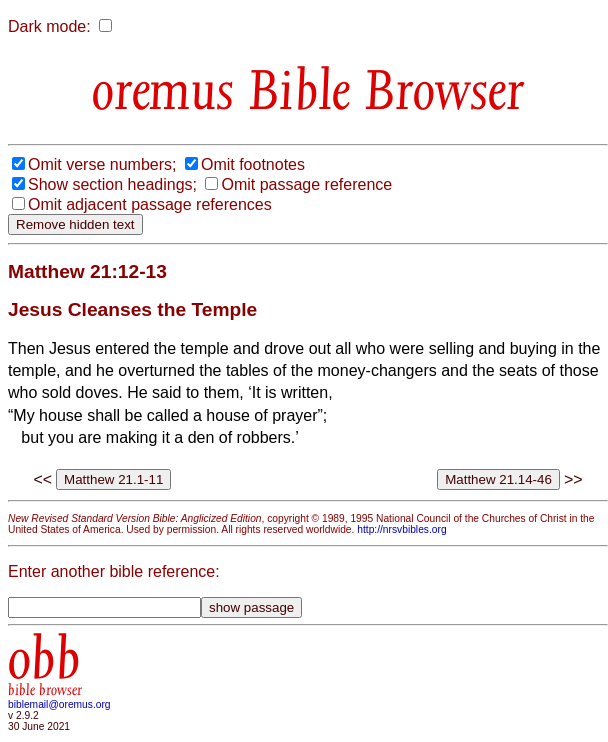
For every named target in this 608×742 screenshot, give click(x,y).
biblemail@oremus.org (59, 704)
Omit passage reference (306, 184)
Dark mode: (49, 26)
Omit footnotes (253, 164)
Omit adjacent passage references (150, 204)
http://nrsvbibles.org (401, 529)
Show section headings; (112, 184)
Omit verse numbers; (102, 164)
